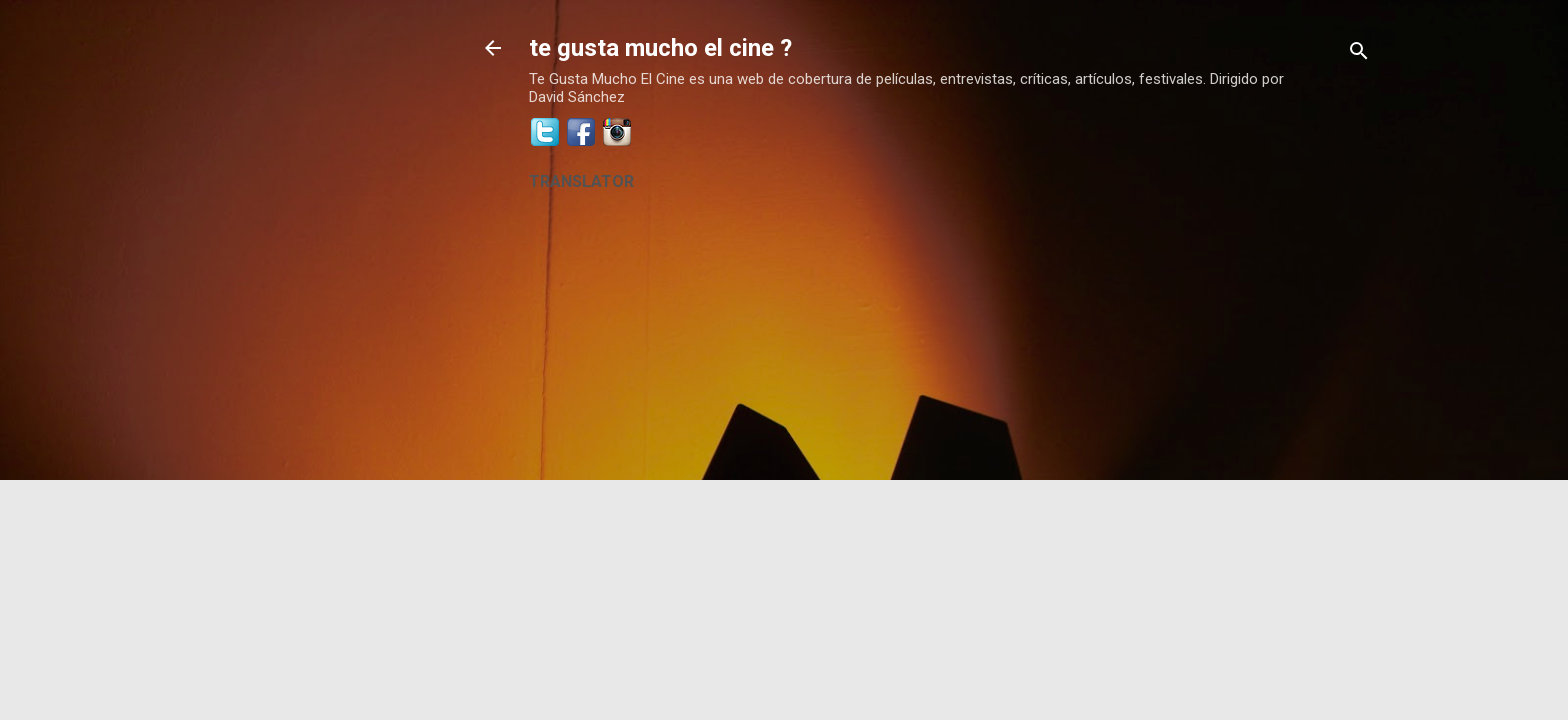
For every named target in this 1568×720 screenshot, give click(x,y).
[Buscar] (1359, 54)
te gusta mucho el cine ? (660, 48)
